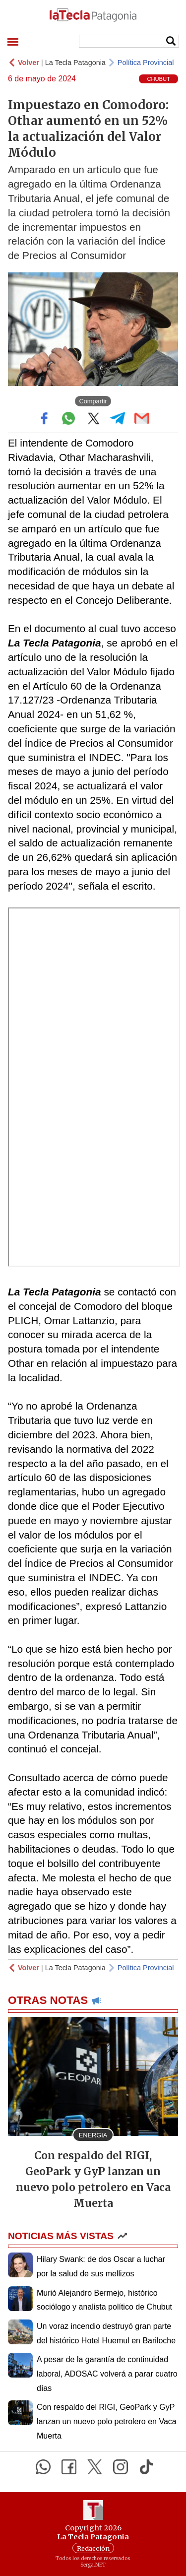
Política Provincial (146, 62)
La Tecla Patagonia (75, 62)
